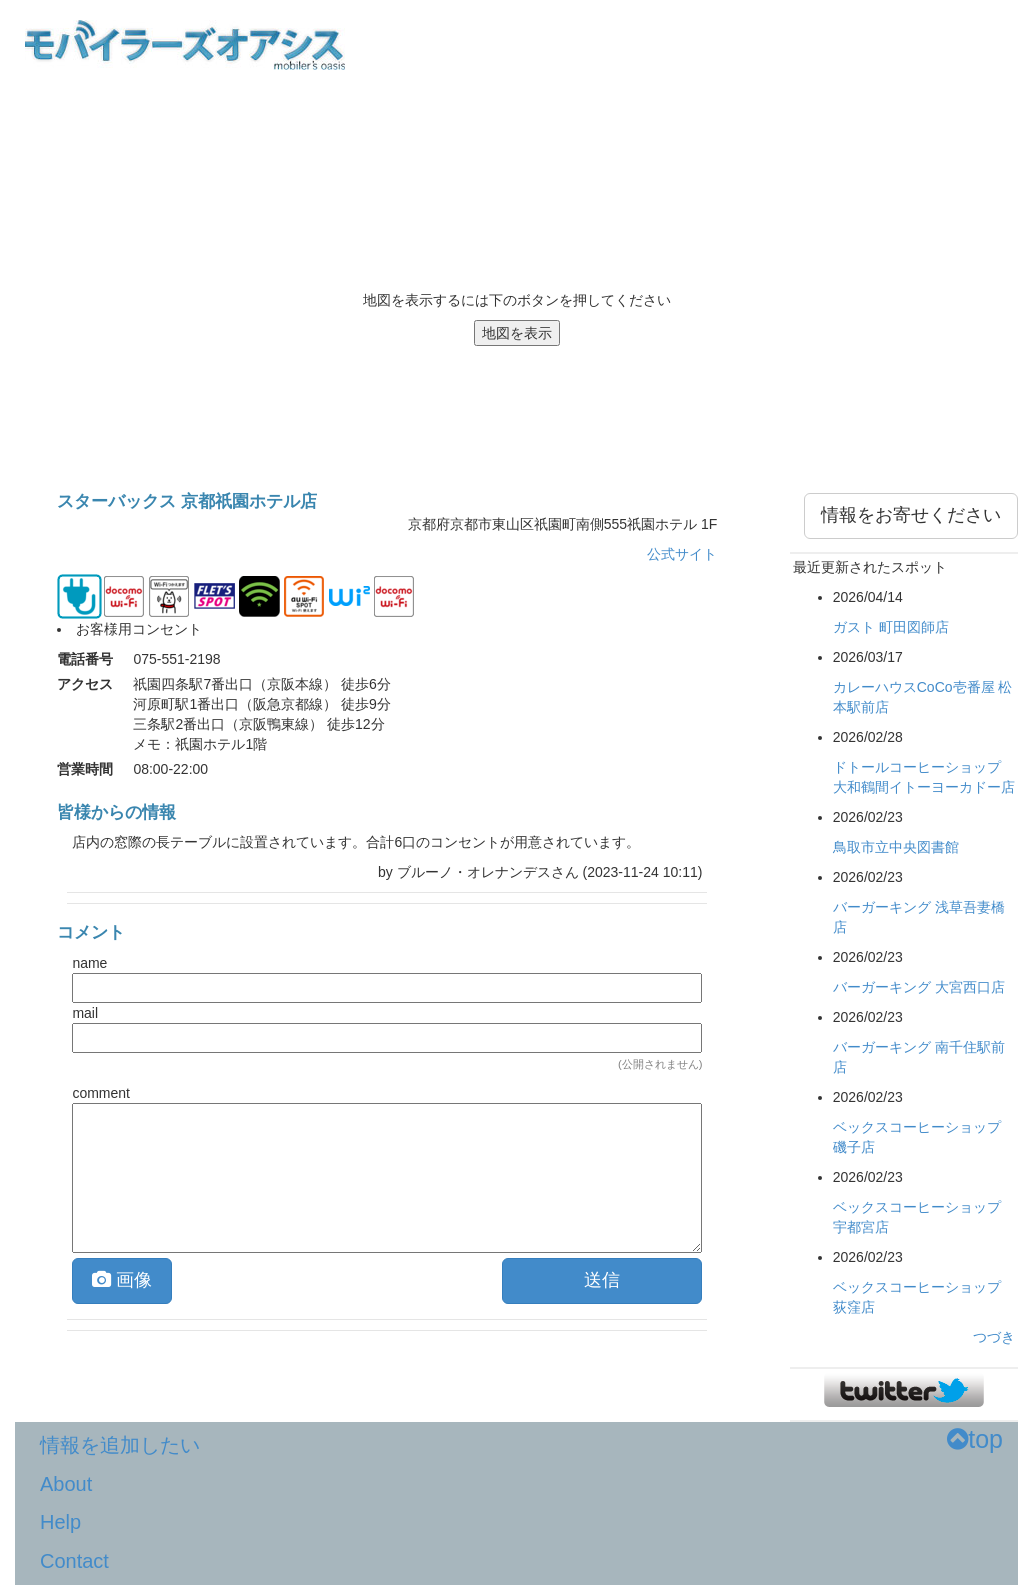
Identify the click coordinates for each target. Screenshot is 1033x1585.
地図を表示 (517, 333)
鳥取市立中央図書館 (896, 847)
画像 (122, 1280)
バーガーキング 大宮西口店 (919, 987)
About (66, 1484)
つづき (994, 1337)
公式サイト (682, 554)
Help (60, 1522)
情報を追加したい (120, 1445)
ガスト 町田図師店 (891, 627)
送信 (602, 1280)
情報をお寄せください (911, 515)
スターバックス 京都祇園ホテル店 (187, 501)
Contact (74, 1561)
